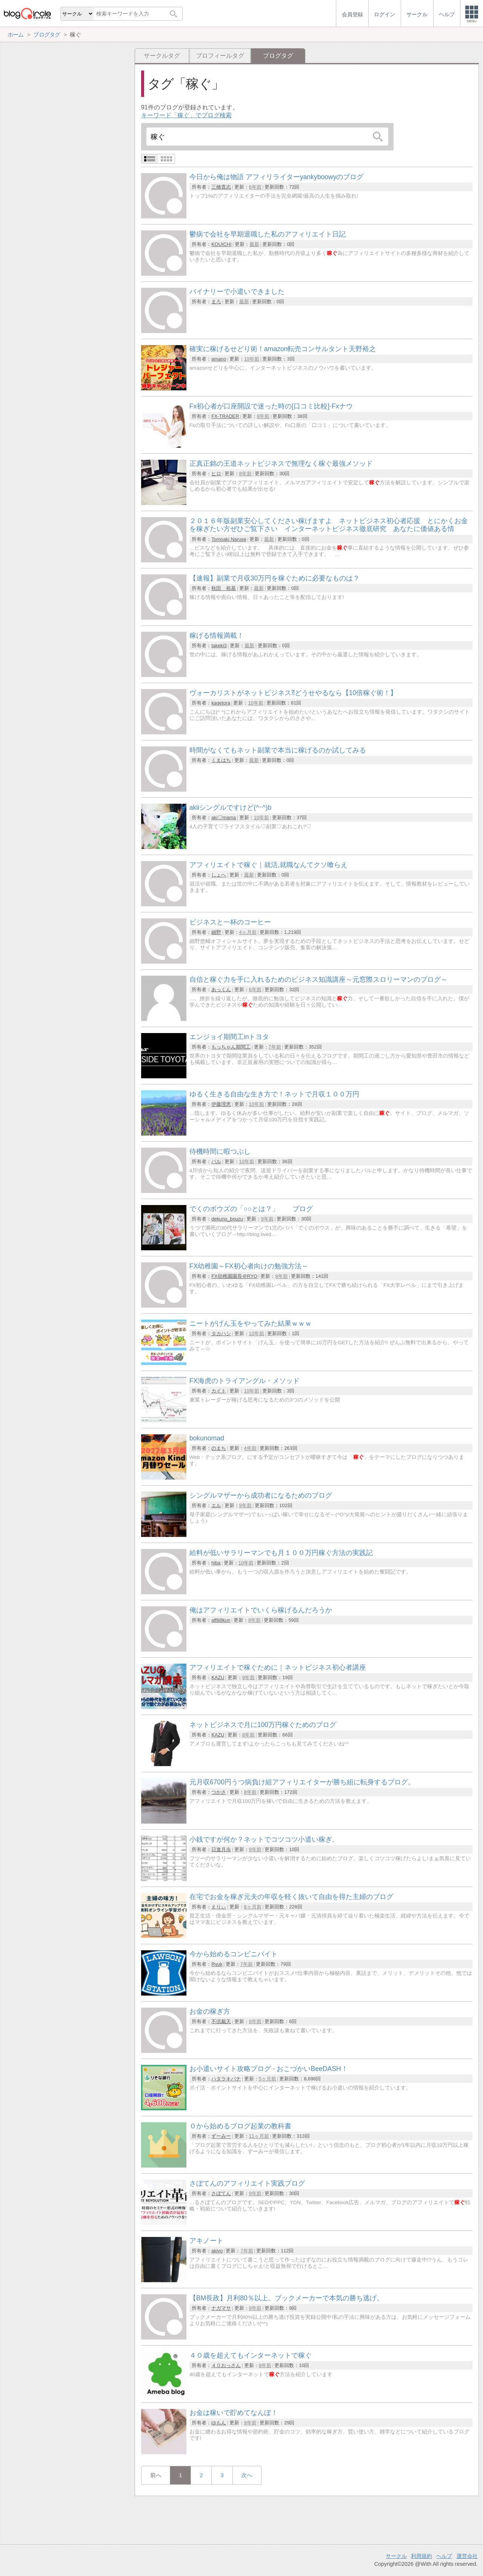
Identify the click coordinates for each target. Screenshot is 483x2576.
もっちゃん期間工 (231, 1047)
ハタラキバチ (226, 2079)
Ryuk (216, 1964)
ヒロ (216, 473)
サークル (396, 2556)
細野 (216, 932)
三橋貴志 (221, 187)
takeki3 (219, 645)
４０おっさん (226, 2365)
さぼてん (221, 2193)
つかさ (218, 1792)
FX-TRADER (225, 416)
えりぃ (218, 1907)
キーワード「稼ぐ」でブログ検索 (186, 115)
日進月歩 (221, 1849)
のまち (218, 1448)
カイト (218, 1391)
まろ (216, 301)
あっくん (221, 989)
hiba (215, 1563)
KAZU (217, 1677)
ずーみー (221, 2136)
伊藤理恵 (221, 1104)
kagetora (220, 703)
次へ (246, 2475)
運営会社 (467, 2556)
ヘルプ (444, 2556)
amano (218, 359)
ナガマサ (221, 2308)
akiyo (217, 2251)
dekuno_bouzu (227, 1219)
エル (216, 1505)
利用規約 (421, 2556)
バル (216, 1161)
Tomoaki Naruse (228, 539)
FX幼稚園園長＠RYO (234, 1276)
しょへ (218, 875)
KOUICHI (221, 244)
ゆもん (218, 2423)
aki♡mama (223, 817)
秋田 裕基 (223, 588)
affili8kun (220, 1620)
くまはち (221, 760)
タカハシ (221, 1333)
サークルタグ (162, 55)
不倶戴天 (221, 2021)
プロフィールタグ (220, 55)
